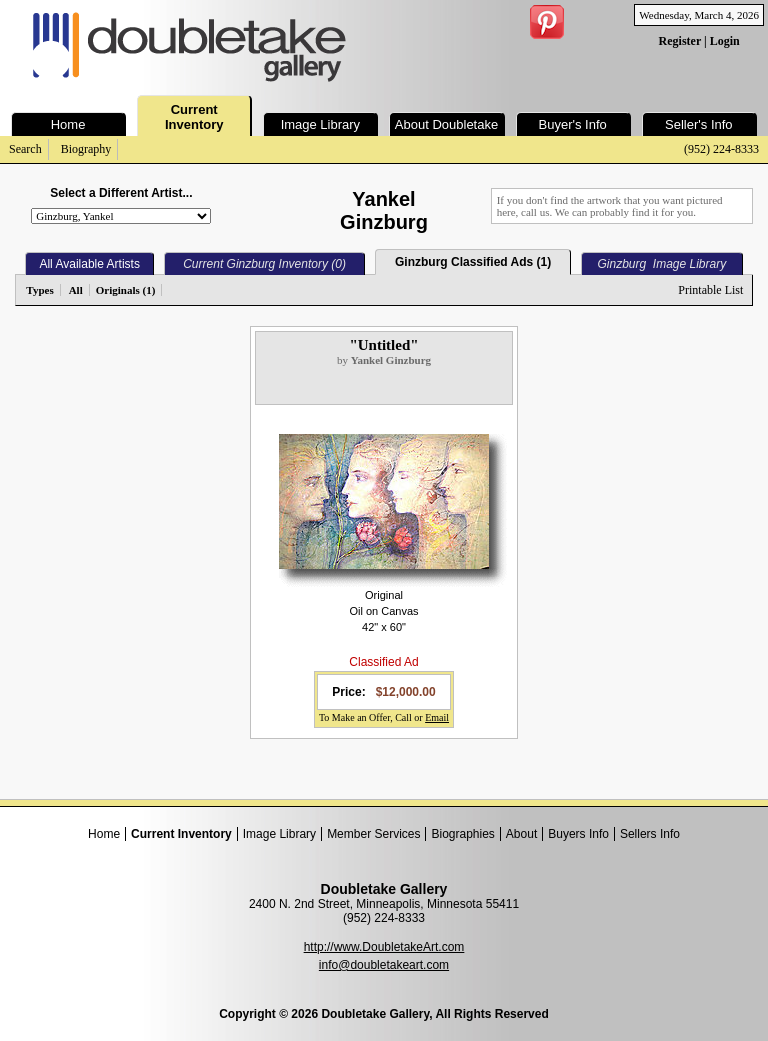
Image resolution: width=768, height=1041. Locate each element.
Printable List (710, 290)
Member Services (373, 834)
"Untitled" (383, 345)
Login (725, 41)
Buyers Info (578, 834)
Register (680, 41)
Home (104, 834)
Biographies (462, 834)
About (521, 834)
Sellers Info (650, 834)
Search (25, 149)
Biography (86, 149)
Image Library (279, 834)
